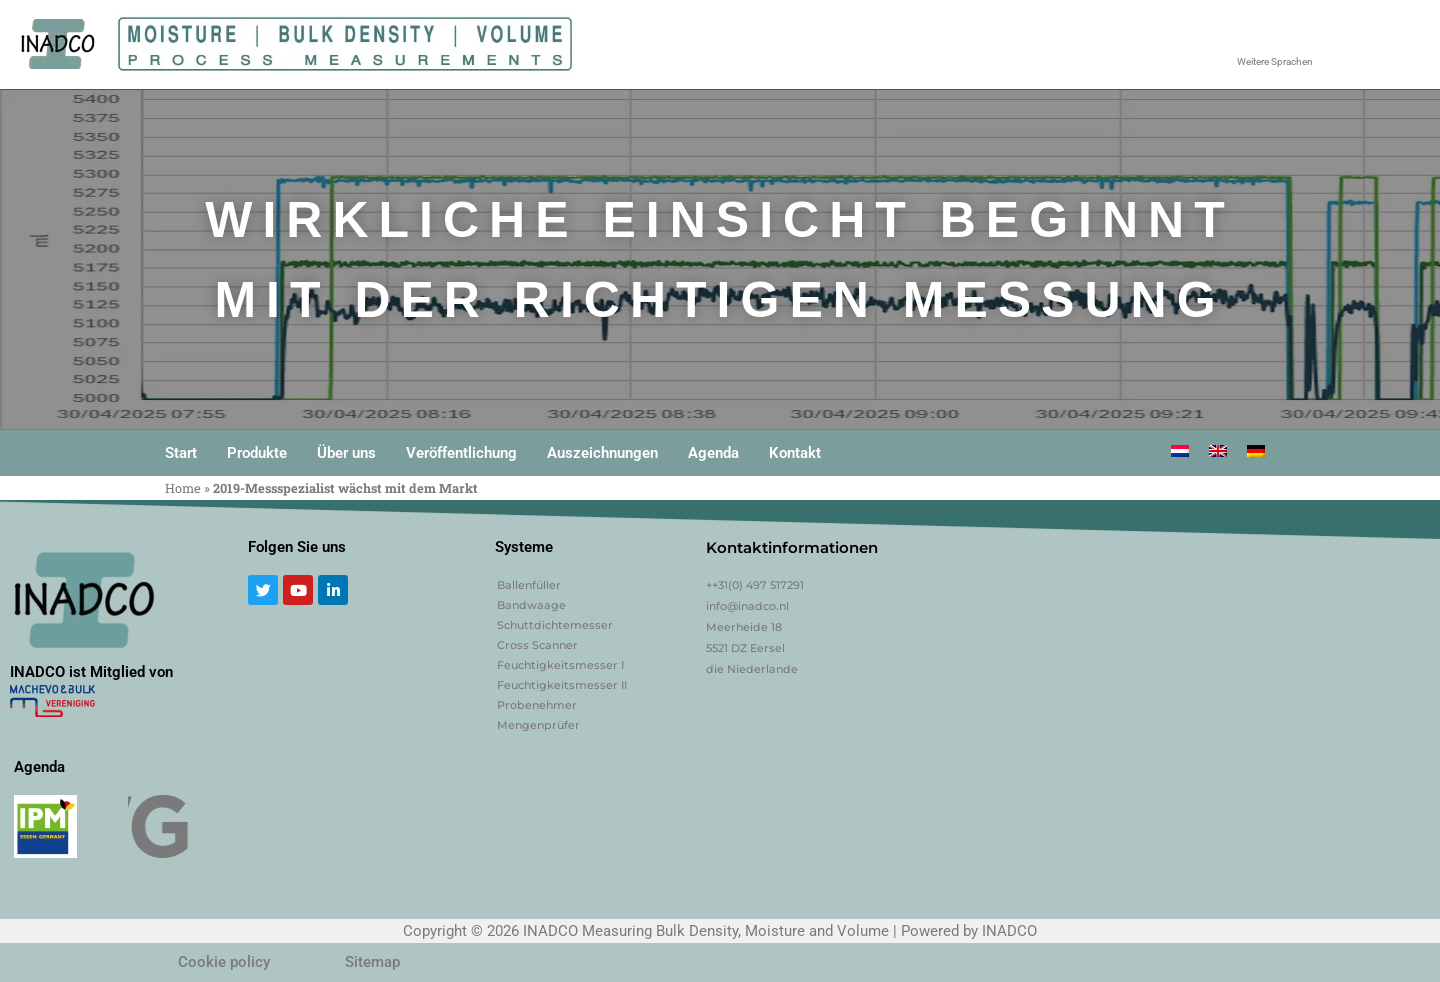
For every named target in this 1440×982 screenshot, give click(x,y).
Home (183, 488)
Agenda (713, 453)
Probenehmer (537, 705)
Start (181, 453)
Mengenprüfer (538, 725)
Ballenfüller (529, 585)
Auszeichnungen (602, 453)
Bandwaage (531, 605)
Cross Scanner (537, 645)
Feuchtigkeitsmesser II (562, 685)
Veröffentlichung (461, 453)
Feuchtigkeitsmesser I (560, 665)
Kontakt (795, 453)
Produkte (257, 453)
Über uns (346, 453)
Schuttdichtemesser (555, 625)
